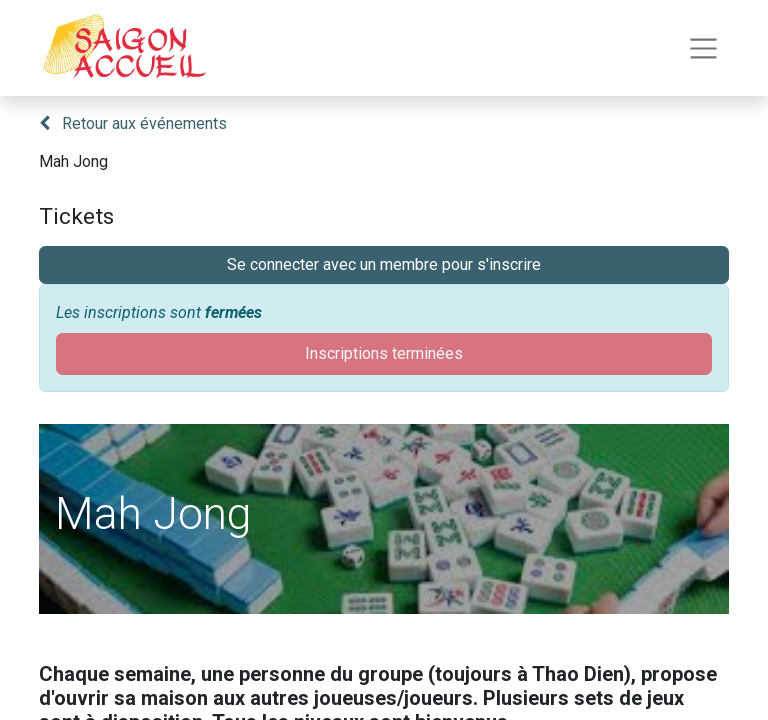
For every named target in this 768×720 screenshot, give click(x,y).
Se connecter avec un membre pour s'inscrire (384, 264)
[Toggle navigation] (703, 48)
